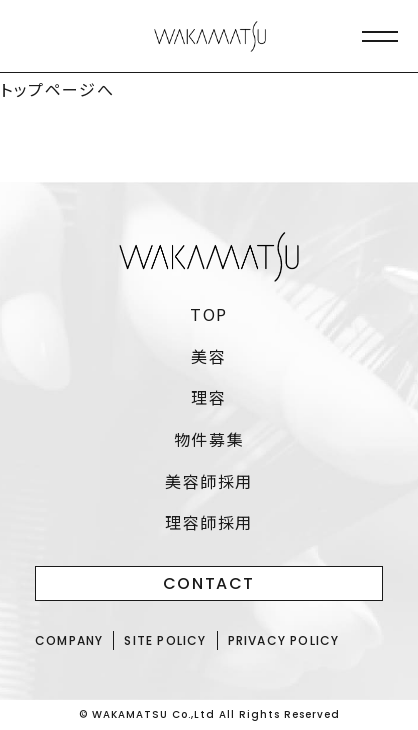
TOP (209, 314)
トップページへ (57, 89)
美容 (208, 356)
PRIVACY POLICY (284, 640)
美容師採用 (209, 481)
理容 (208, 397)
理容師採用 (209, 522)
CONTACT (209, 583)
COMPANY (69, 640)
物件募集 (209, 439)
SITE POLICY (165, 640)
